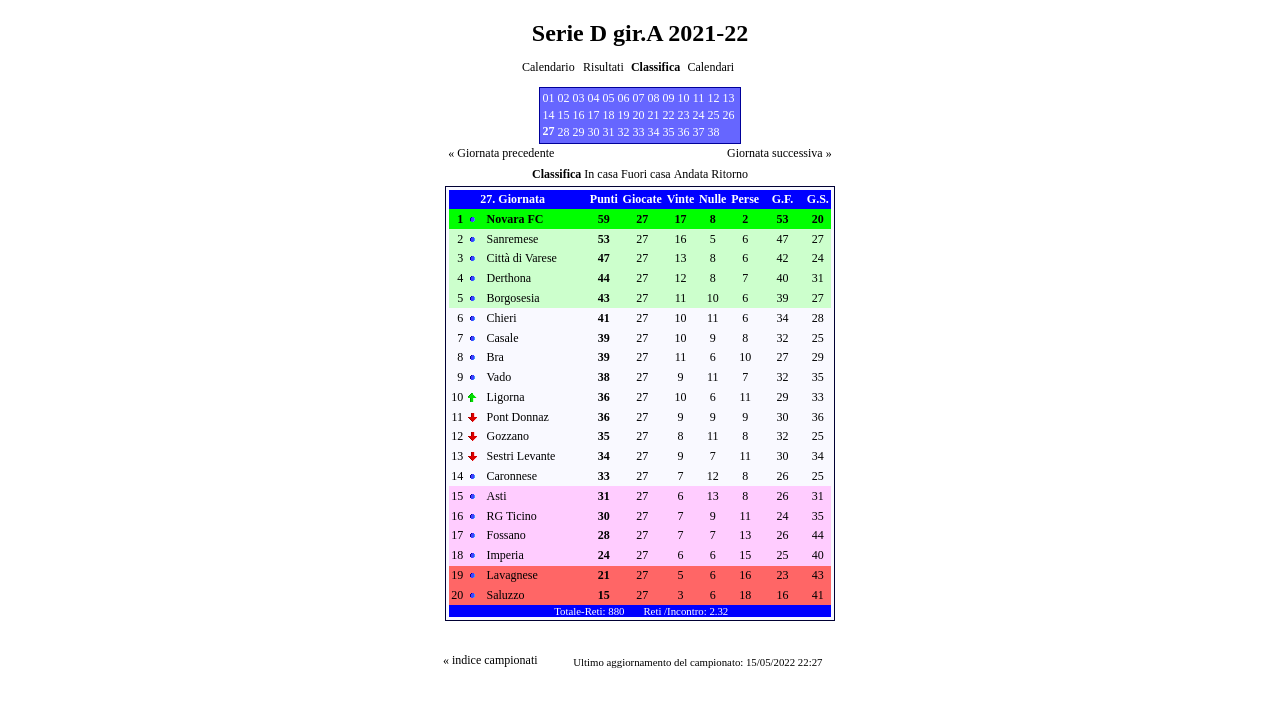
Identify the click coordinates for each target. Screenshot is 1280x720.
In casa (601, 174)
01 (549, 98)
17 (594, 115)
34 (654, 132)
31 (609, 132)
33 (639, 132)
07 (639, 98)
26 (729, 115)
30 (594, 132)
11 (699, 98)
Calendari (710, 67)
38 (714, 132)
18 (609, 115)
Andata (691, 174)
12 (714, 98)
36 (684, 132)
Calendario (548, 67)
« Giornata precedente (501, 153)
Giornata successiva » (779, 153)
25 (714, 115)
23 (684, 115)
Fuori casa (646, 174)
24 (699, 115)
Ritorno (729, 174)
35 (669, 132)
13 (729, 98)
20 (639, 115)
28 (564, 132)
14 (549, 115)
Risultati (603, 67)
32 (624, 132)
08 (654, 98)
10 (684, 98)
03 (579, 98)
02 (564, 98)
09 (669, 98)
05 (609, 98)
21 (654, 115)
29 (579, 132)
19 (624, 115)
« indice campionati (490, 660)
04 (594, 98)
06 (624, 98)
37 (699, 132)
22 (669, 115)
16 (579, 115)
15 (564, 115)
